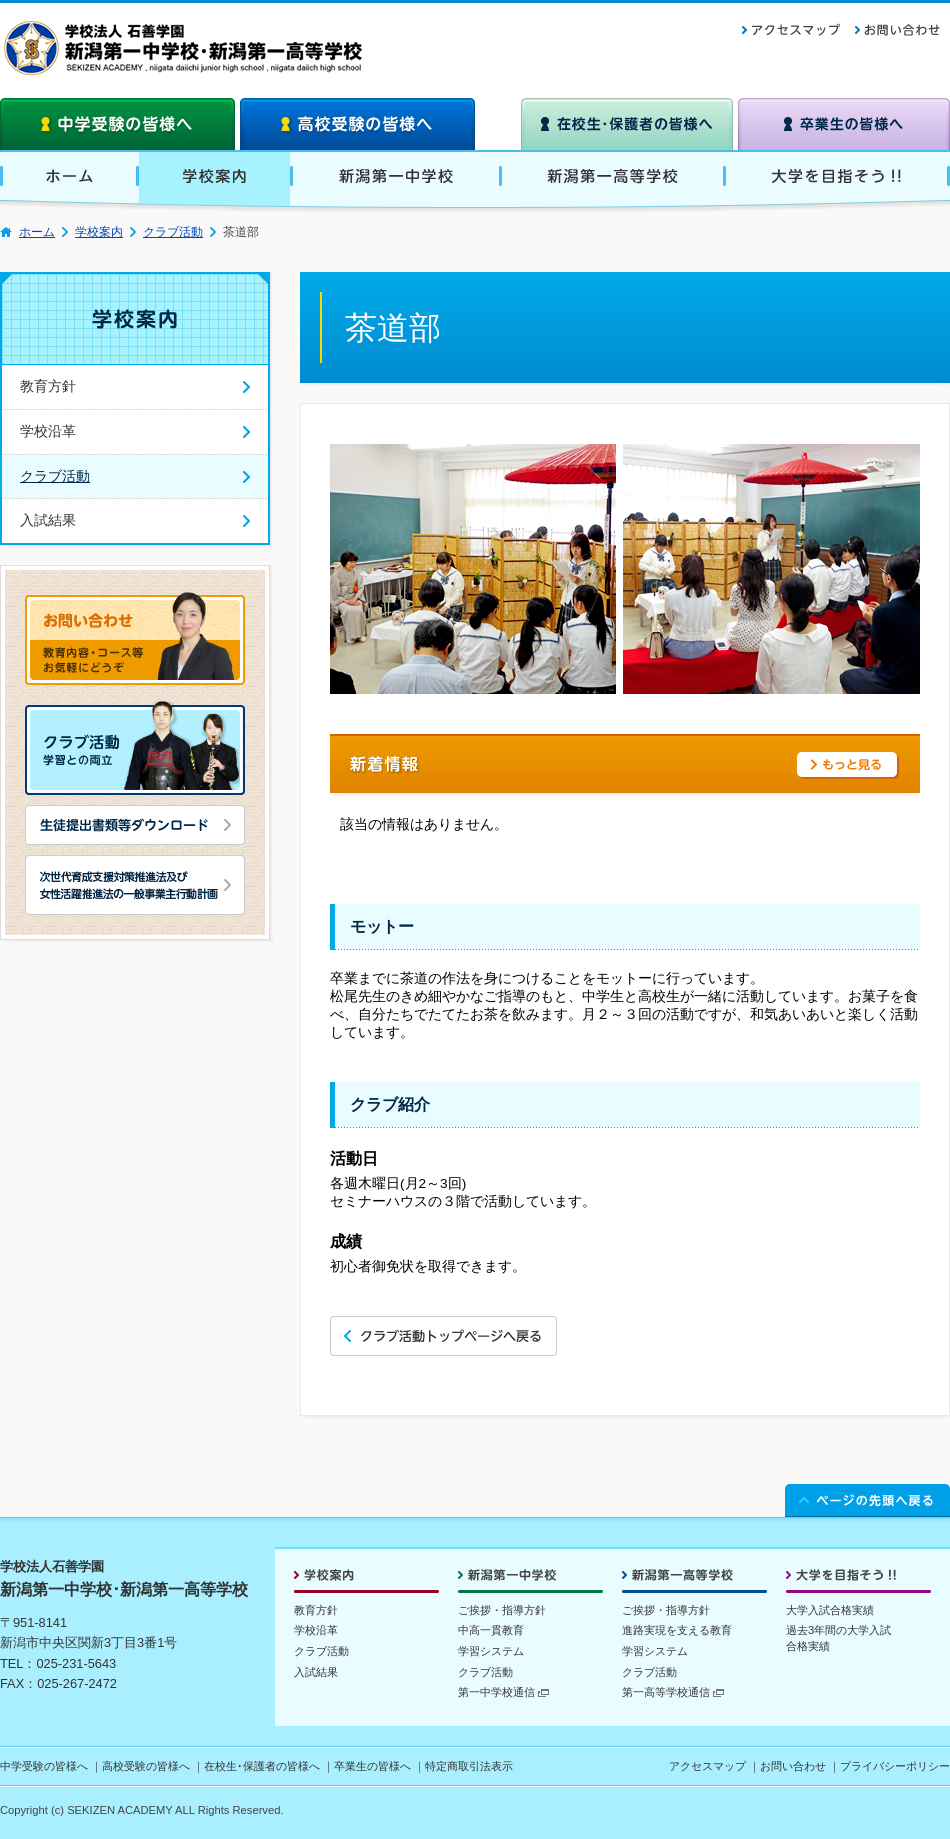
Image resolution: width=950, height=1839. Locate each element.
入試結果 (316, 1672)
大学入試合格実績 (830, 1610)
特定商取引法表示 (469, 1766)
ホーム (37, 232)
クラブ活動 (173, 232)
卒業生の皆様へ (372, 1766)
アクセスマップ (707, 1766)
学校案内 (99, 232)
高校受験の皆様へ (146, 1766)
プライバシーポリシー (895, 1766)
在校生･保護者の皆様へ (262, 1766)
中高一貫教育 (491, 1630)
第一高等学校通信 (673, 1692)
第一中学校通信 (503, 1692)
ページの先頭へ (867, 1498)
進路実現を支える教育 (677, 1630)
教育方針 (316, 1610)
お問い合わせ (793, 1766)
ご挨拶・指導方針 (502, 1610)
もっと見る (848, 765)
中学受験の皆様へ (44, 1766)
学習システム (491, 1651)
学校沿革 (316, 1630)
